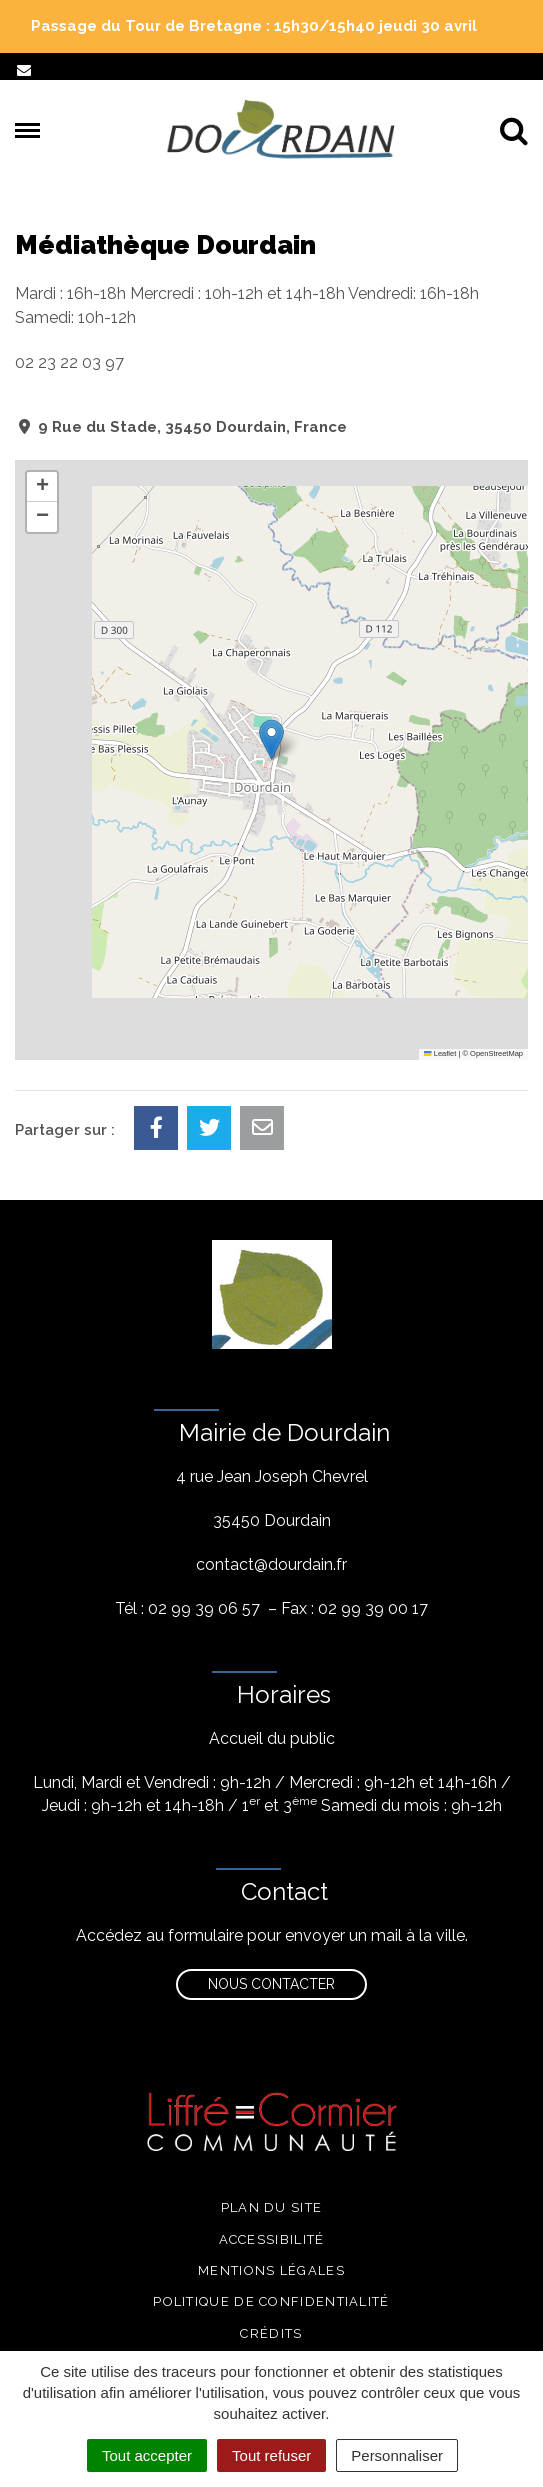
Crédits (271, 2333)
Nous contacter (271, 1984)
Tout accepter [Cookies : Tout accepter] (147, 2455)
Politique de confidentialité (271, 2301)
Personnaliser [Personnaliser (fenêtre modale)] (397, 2455)
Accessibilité (272, 2239)
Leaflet (440, 1053)
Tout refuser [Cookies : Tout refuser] (271, 2455)
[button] (271, 739)
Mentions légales (271, 2270)
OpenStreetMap (496, 1053)
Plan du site (272, 2207)
